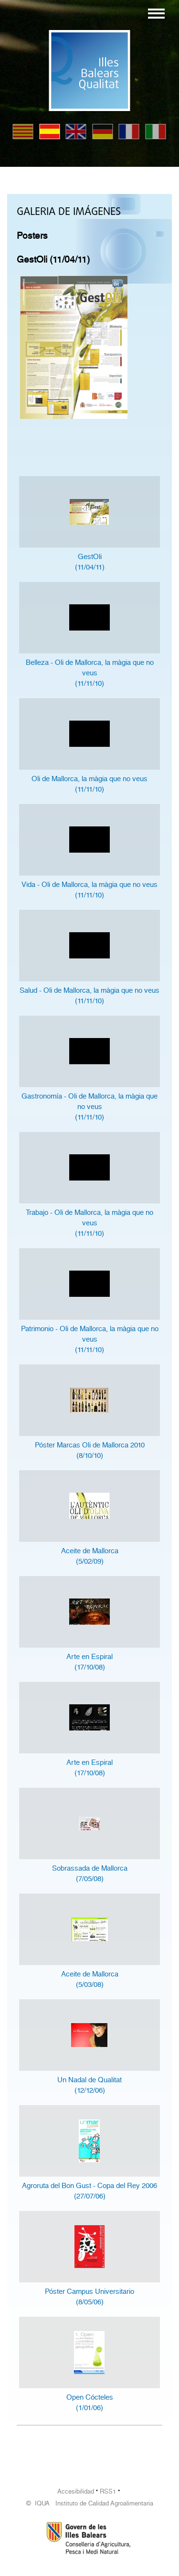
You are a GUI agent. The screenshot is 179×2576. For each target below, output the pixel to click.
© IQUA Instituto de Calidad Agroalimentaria (89, 2503)
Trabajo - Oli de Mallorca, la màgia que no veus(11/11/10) (89, 1223)
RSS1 (108, 2491)
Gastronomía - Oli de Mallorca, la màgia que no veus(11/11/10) (89, 1106)
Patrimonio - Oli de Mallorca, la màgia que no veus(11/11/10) (89, 1339)
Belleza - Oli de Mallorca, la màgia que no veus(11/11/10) (90, 673)
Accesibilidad (75, 2491)
